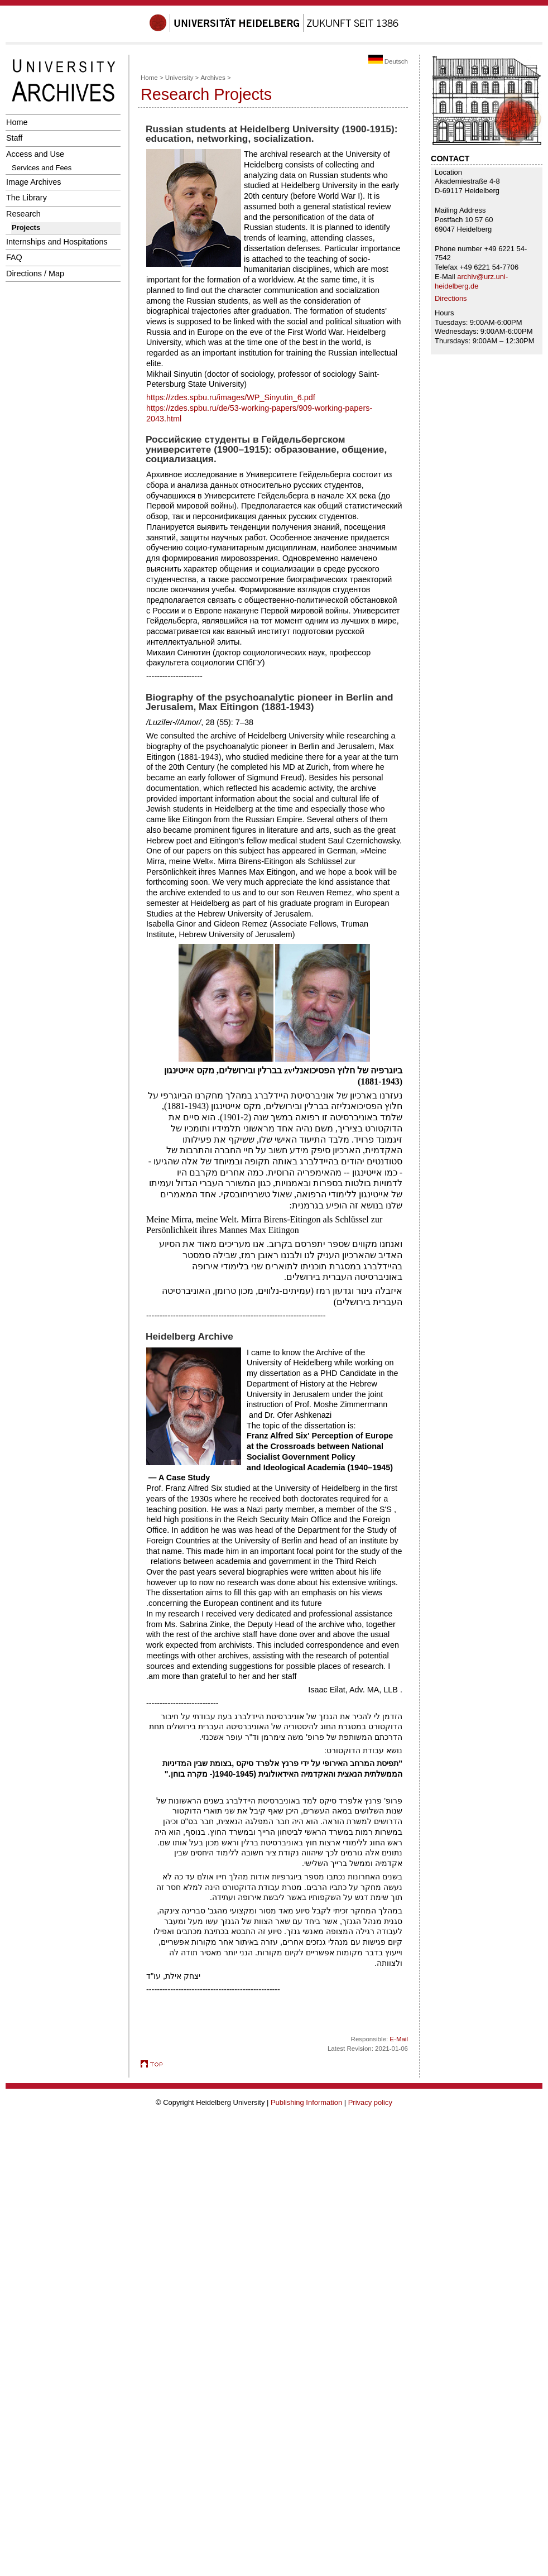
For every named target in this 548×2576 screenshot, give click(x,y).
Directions (451, 298)
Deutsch (388, 61)
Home (16, 122)
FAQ (14, 257)
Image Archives (33, 182)
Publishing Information (306, 2102)
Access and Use (35, 154)
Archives (213, 77)
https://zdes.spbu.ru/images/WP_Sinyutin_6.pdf (230, 397)
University (179, 77)
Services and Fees (41, 168)
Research (23, 213)
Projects (26, 227)
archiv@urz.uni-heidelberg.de (471, 281)
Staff (14, 137)
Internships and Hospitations (57, 241)
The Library (26, 197)
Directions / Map (35, 273)
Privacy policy (370, 2102)
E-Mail (399, 2039)
